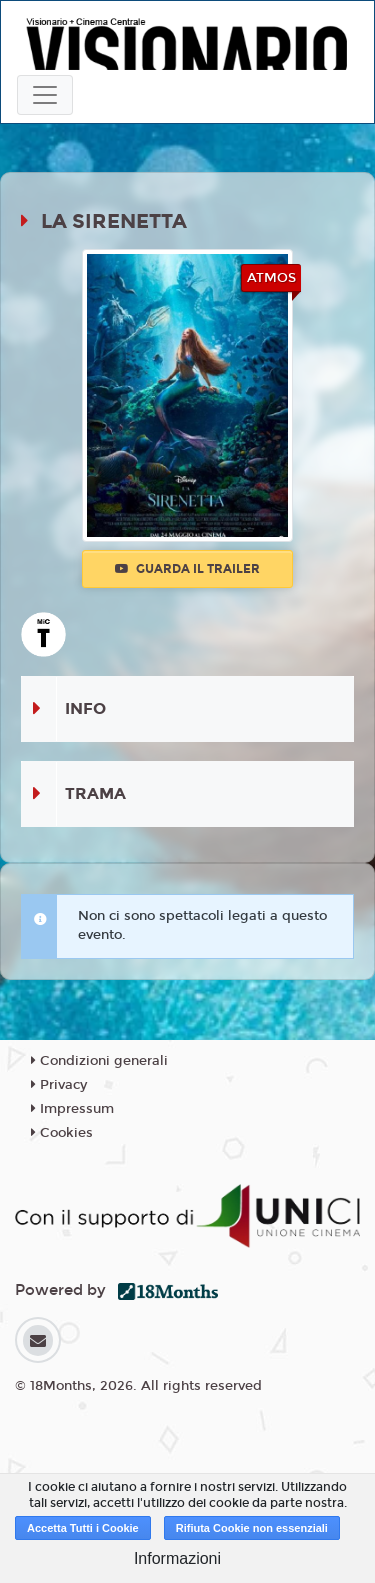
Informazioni (177, 1558)
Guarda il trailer (187, 569)
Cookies (62, 1133)
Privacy (59, 1085)
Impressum (72, 1109)
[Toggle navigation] (45, 95)
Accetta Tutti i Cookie (83, 1528)
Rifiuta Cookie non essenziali (252, 1528)
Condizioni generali (99, 1061)
